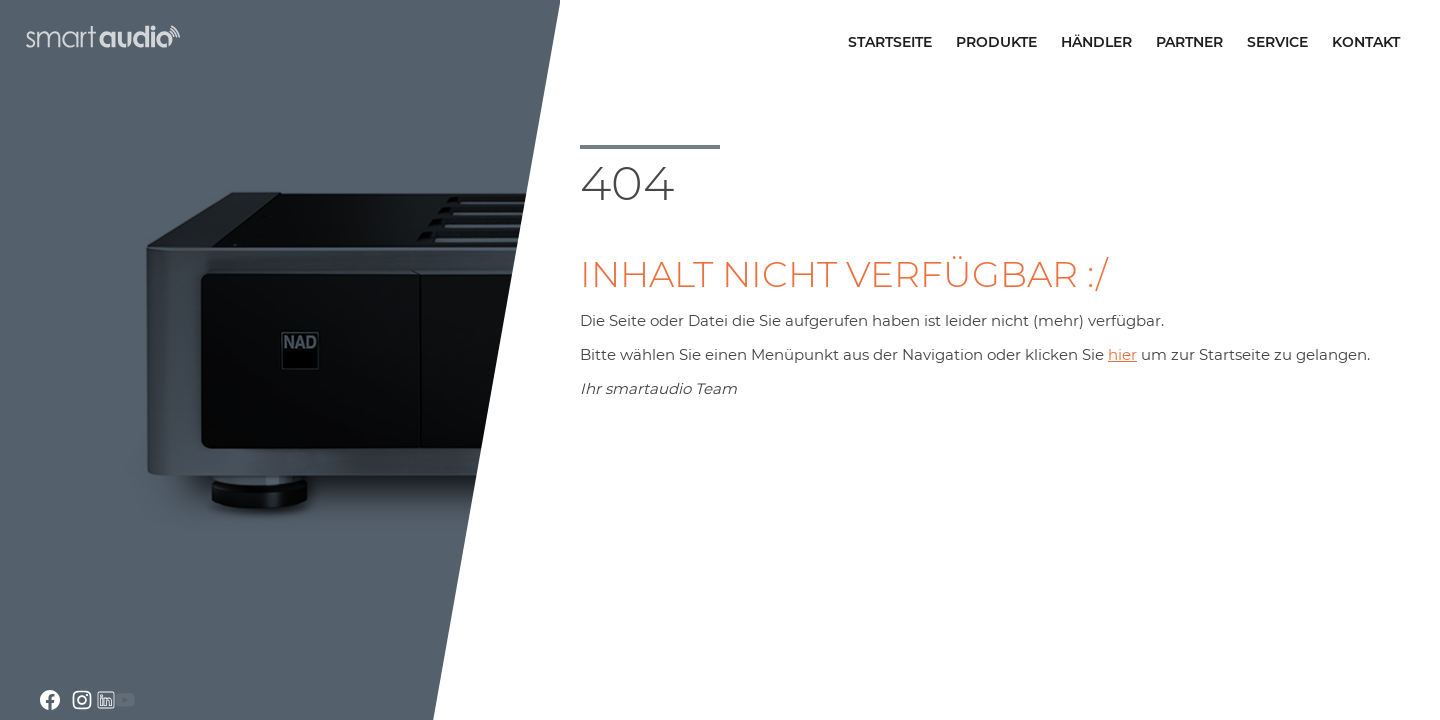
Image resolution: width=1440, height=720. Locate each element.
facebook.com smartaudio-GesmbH (50, 700)
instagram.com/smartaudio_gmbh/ (82, 700)
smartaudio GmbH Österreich (101, 36)
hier (1122, 354)
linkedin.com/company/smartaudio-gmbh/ (106, 700)
